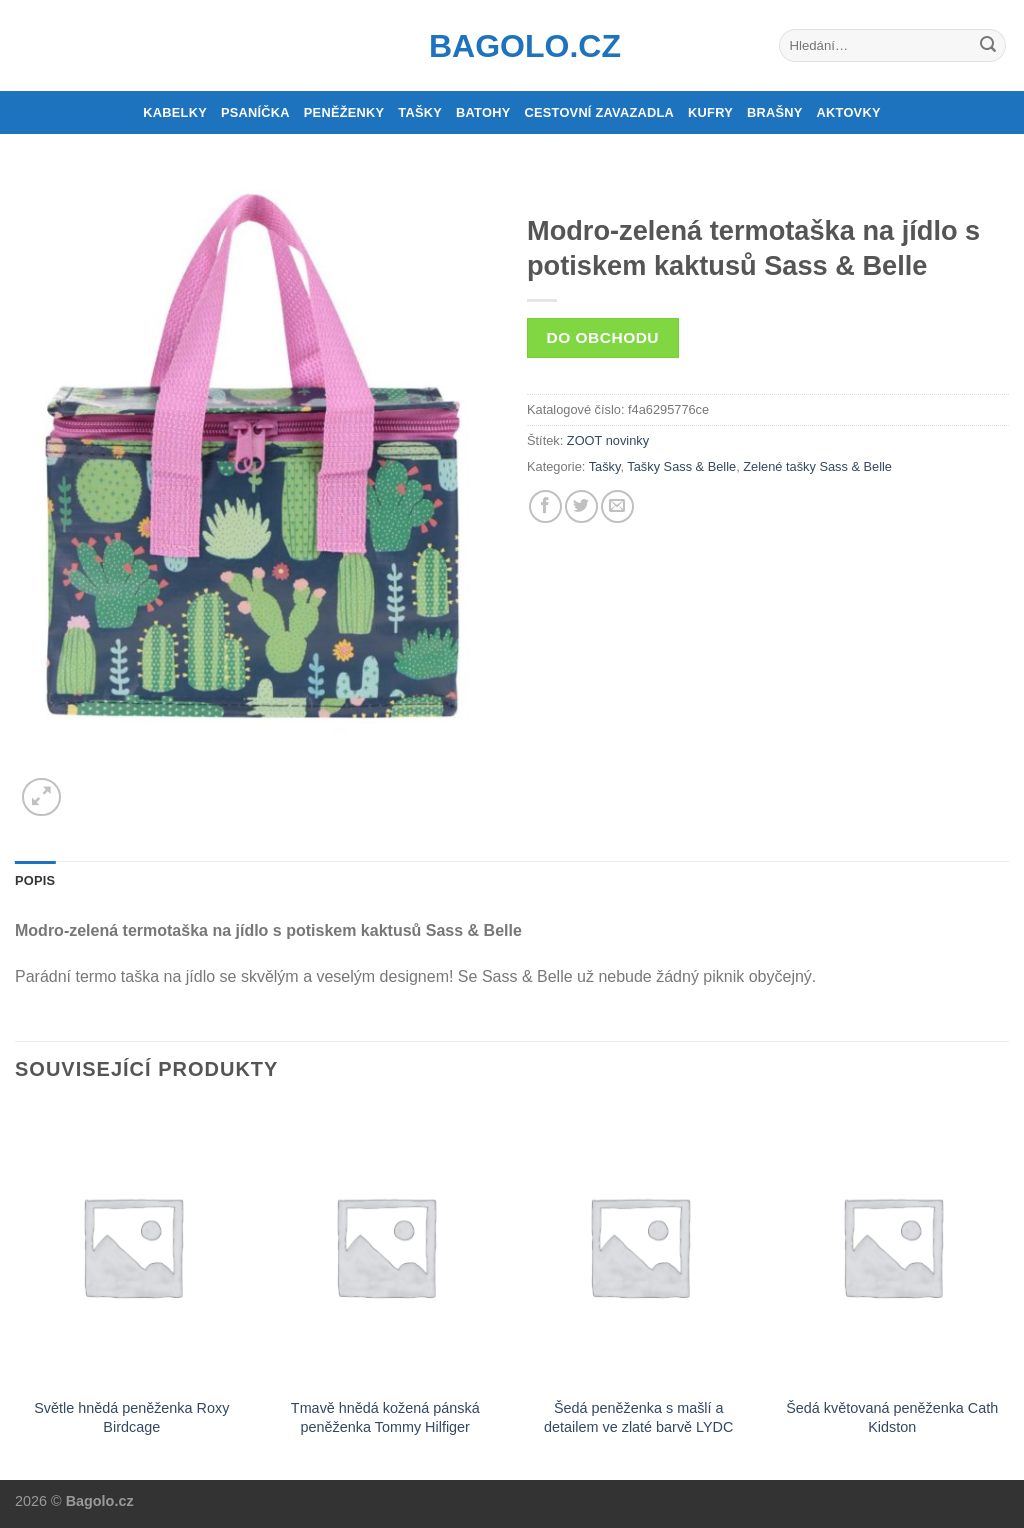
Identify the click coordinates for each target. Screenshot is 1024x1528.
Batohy (483, 112)
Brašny (775, 112)
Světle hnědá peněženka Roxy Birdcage (131, 1417)
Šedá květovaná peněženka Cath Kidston (892, 1417)
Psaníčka (255, 112)
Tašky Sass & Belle (681, 466)
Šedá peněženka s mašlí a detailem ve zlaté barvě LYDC (638, 1417)
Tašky (420, 112)
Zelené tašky (779, 466)
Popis (35, 880)
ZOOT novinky (608, 440)
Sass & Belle (855, 466)
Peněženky (344, 112)
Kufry (710, 112)
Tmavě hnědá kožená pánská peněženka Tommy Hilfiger (385, 1417)
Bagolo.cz (512, 46)
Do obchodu (603, 337)
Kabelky (175, 112)
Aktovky (849, 112)
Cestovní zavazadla (599, 112)
